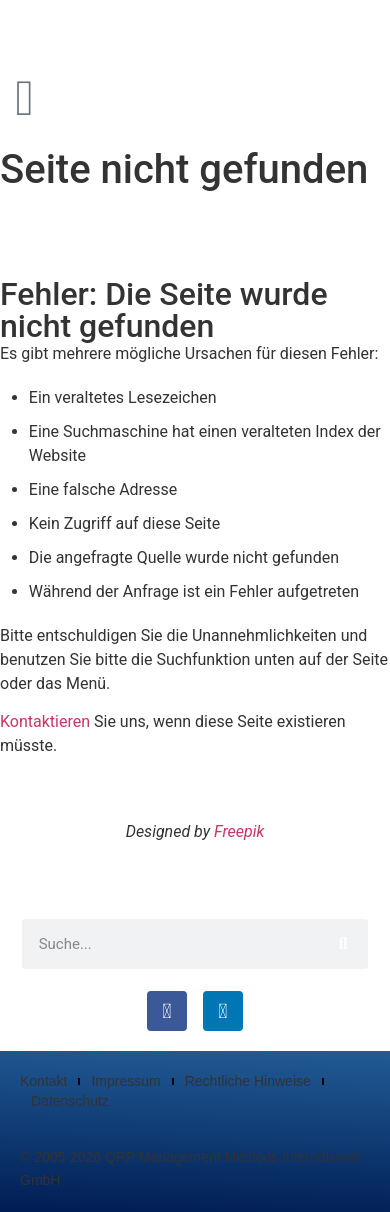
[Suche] (343, 944)
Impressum (125, 1081)
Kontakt (43, 1081)
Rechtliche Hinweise (248, 1081)
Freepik (239, 831)
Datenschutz (70, 1101)
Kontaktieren (45, 721)
